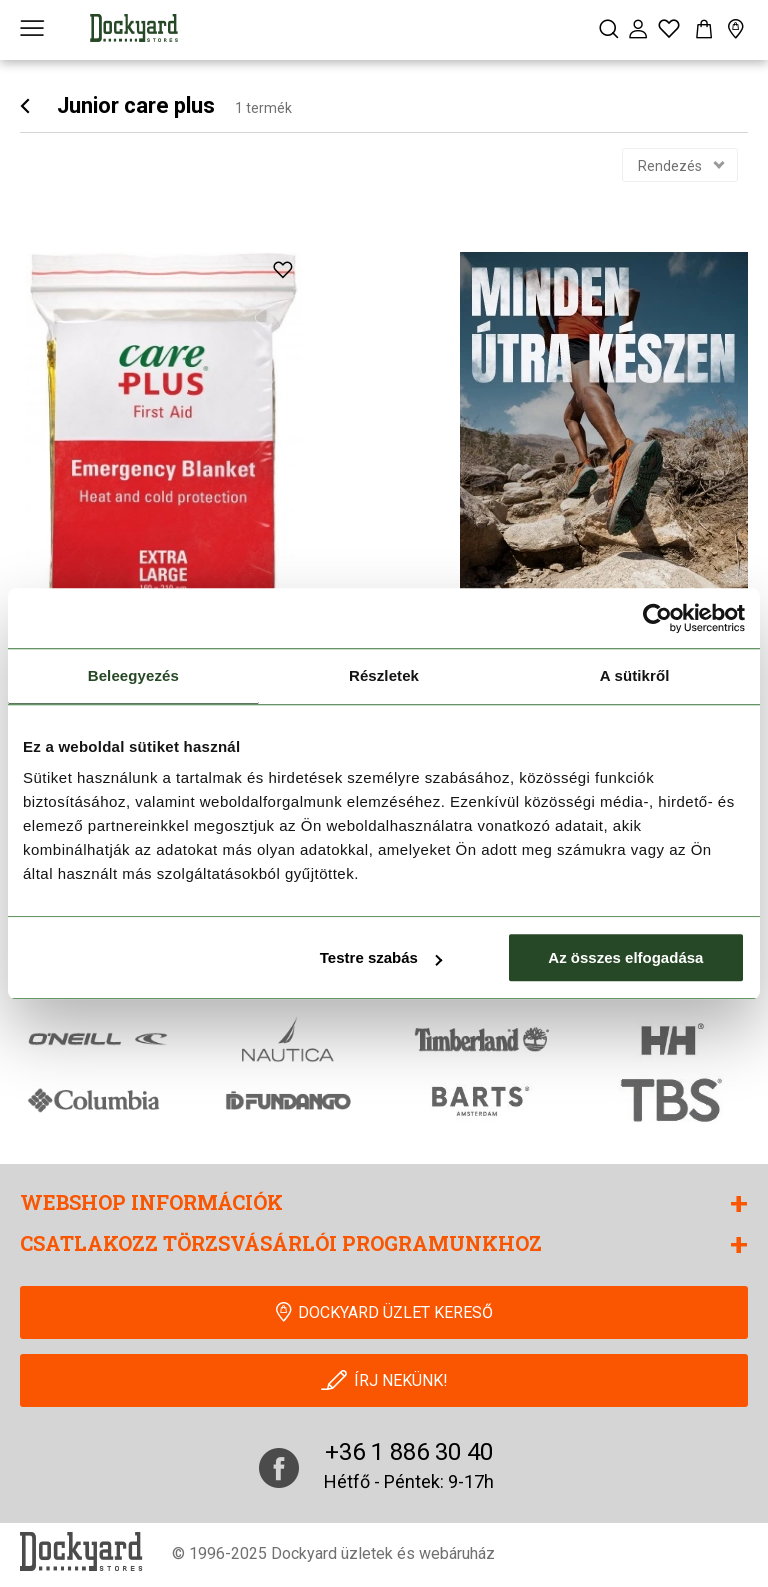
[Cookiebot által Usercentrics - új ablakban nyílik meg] (657, 618)
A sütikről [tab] (635, 675)
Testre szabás (381, 957)
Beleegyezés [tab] (133, 675)
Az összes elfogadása (625, 957)
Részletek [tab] (384, 675)
